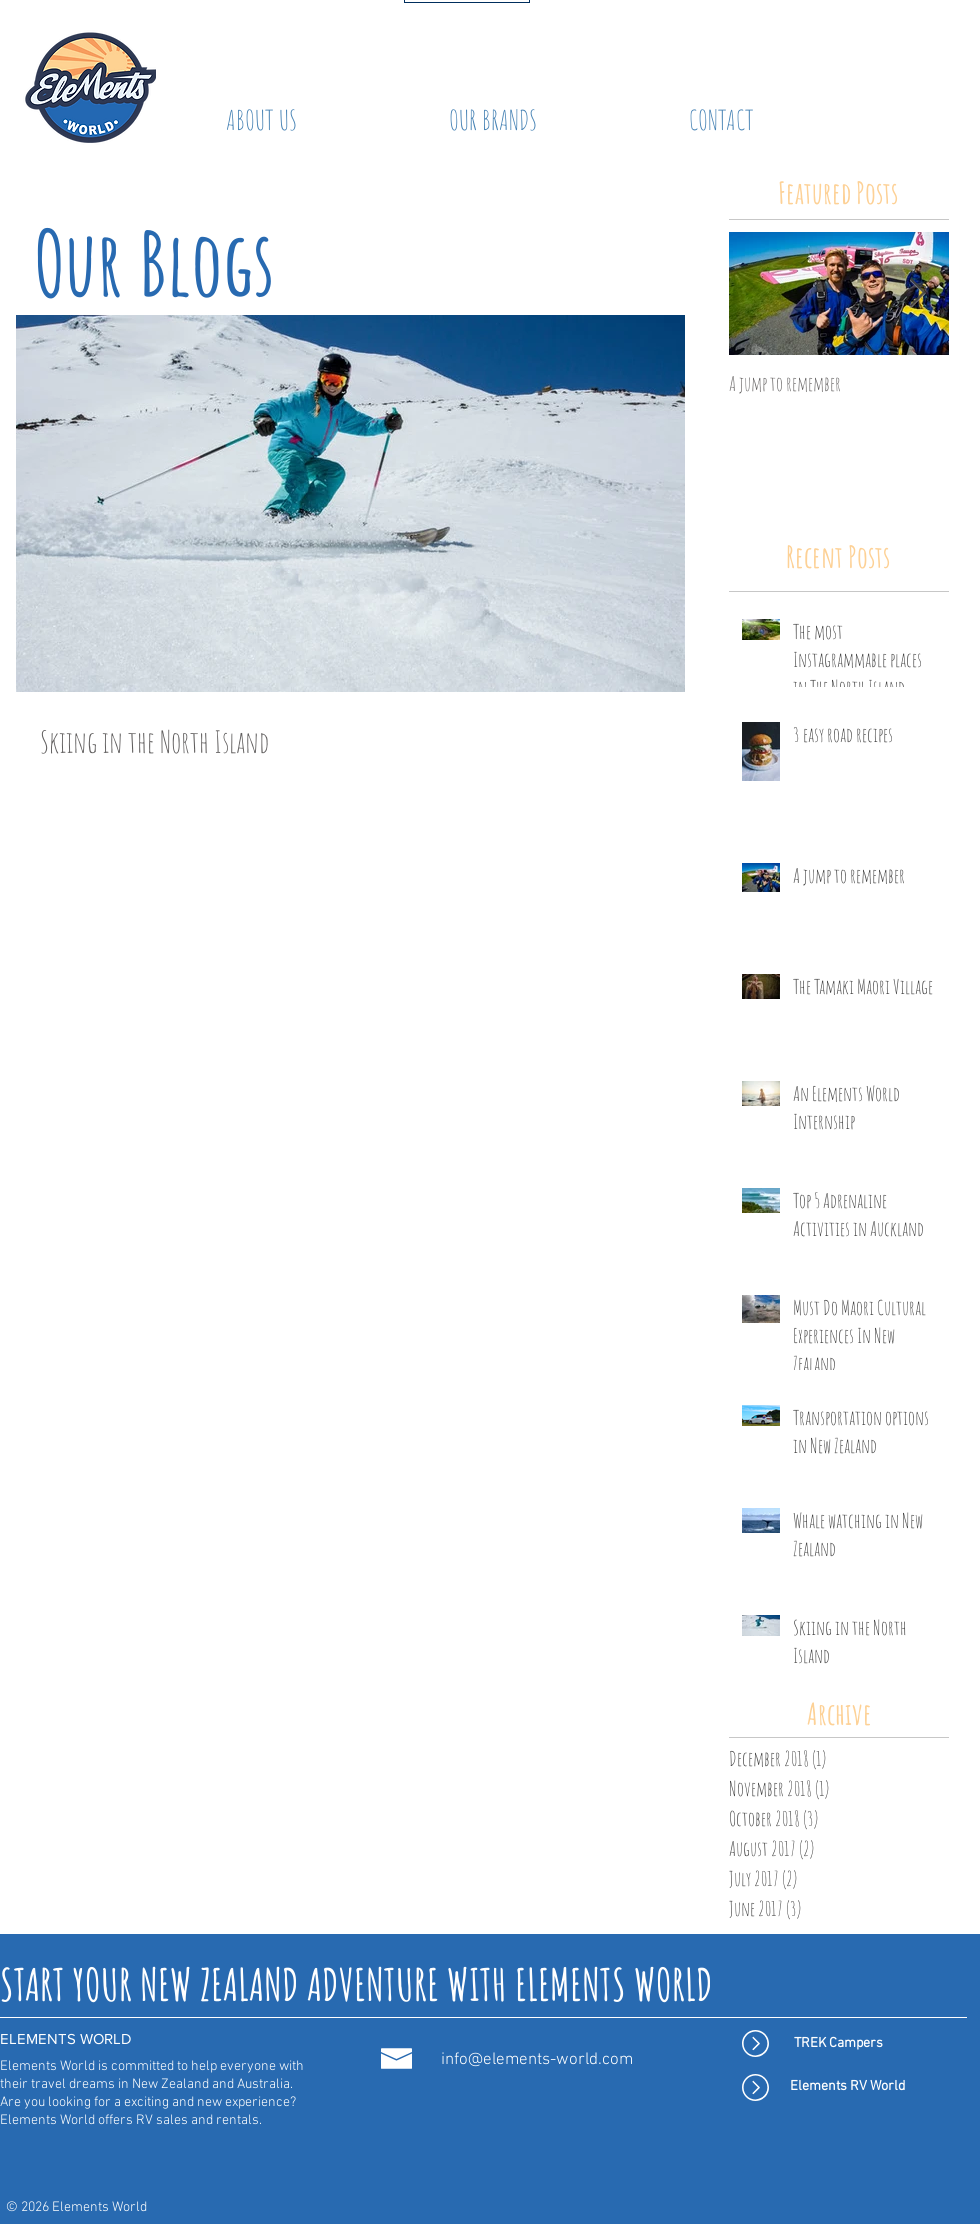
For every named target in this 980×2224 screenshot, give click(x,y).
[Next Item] (917, 293)
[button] (493, 120)
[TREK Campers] (838, 2044)
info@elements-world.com (537, 2060)
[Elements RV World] (847, 2087)
